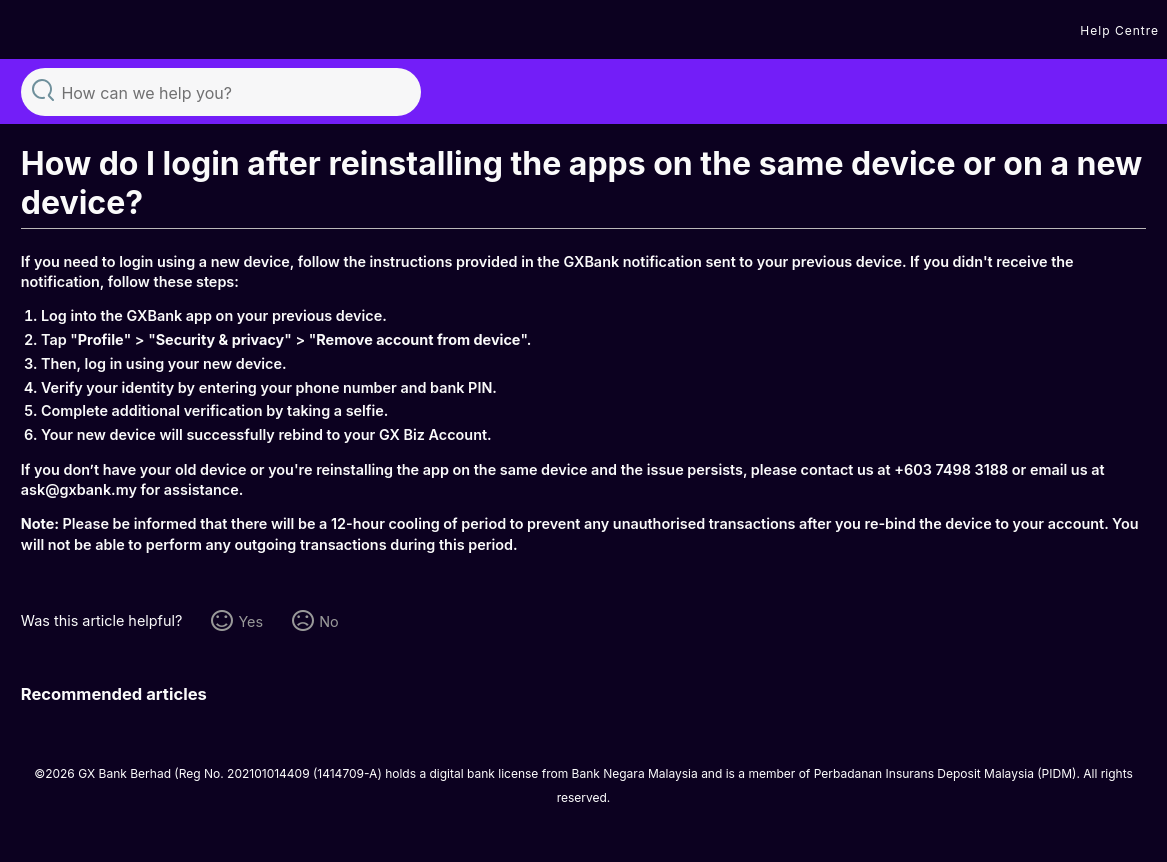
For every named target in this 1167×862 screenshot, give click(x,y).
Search (43, 89)
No (328, 621)
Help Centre (1119, 30)
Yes (250, 621)
